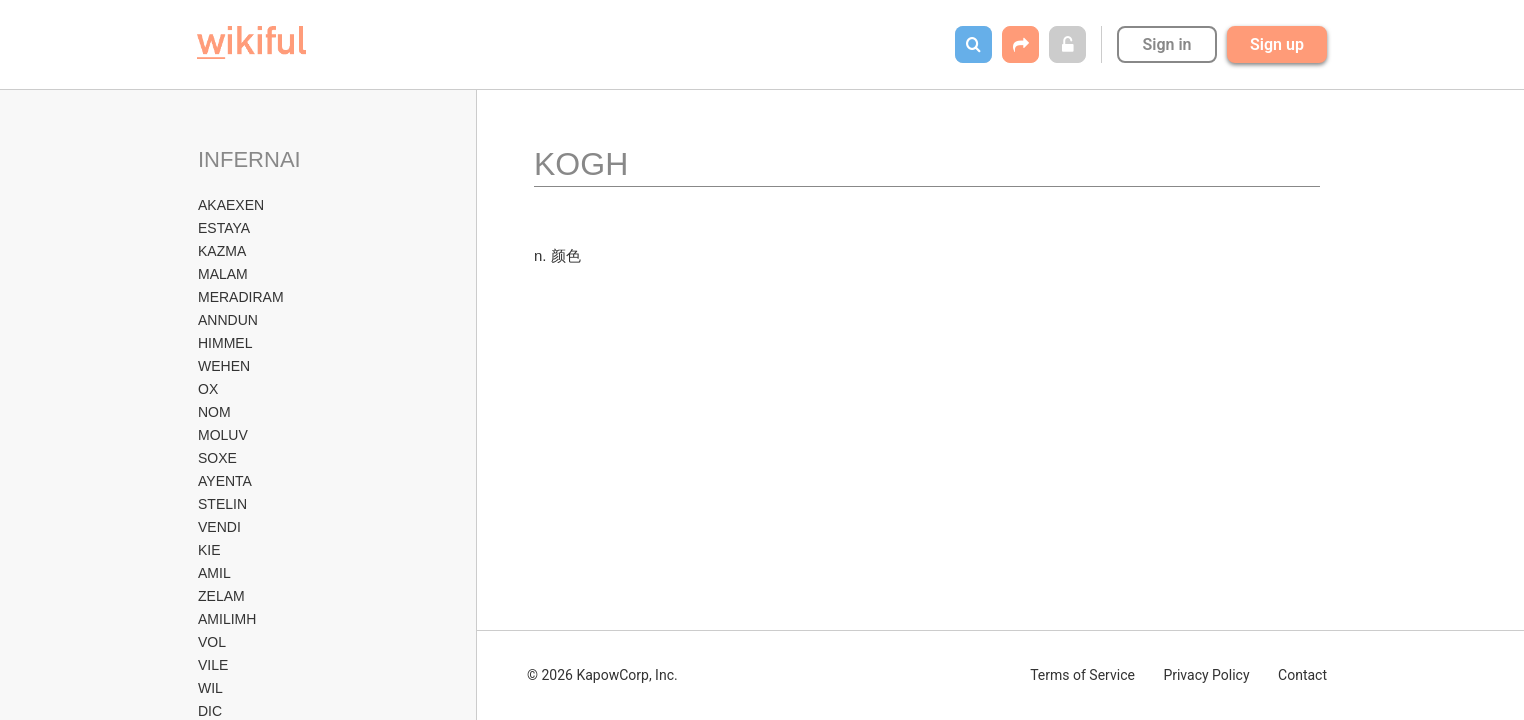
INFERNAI (249, 159)
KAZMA (222, 251)
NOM (214, 412)
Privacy (1206, 675)
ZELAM (221, 596)
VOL (212, 642)
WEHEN (224, 366)
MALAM (223, 274)
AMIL (214, 573)
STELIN (222, 504)
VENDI (219, 527)
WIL (210, 688)
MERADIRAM (241, 297)
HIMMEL (225, 343)
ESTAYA (224, 228)
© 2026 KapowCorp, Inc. (602, 675)
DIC (210, 711)
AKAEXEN (231, 205)
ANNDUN (228, 320)
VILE (213, 665)
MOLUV (223, 435)
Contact (1302, 675)
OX (208, 389)
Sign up (1277, 44)
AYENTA (225, 481)
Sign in (1166, 44)
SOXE (217, 458)
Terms (1082, 675)
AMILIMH (227, 619)
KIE (209, 550)
